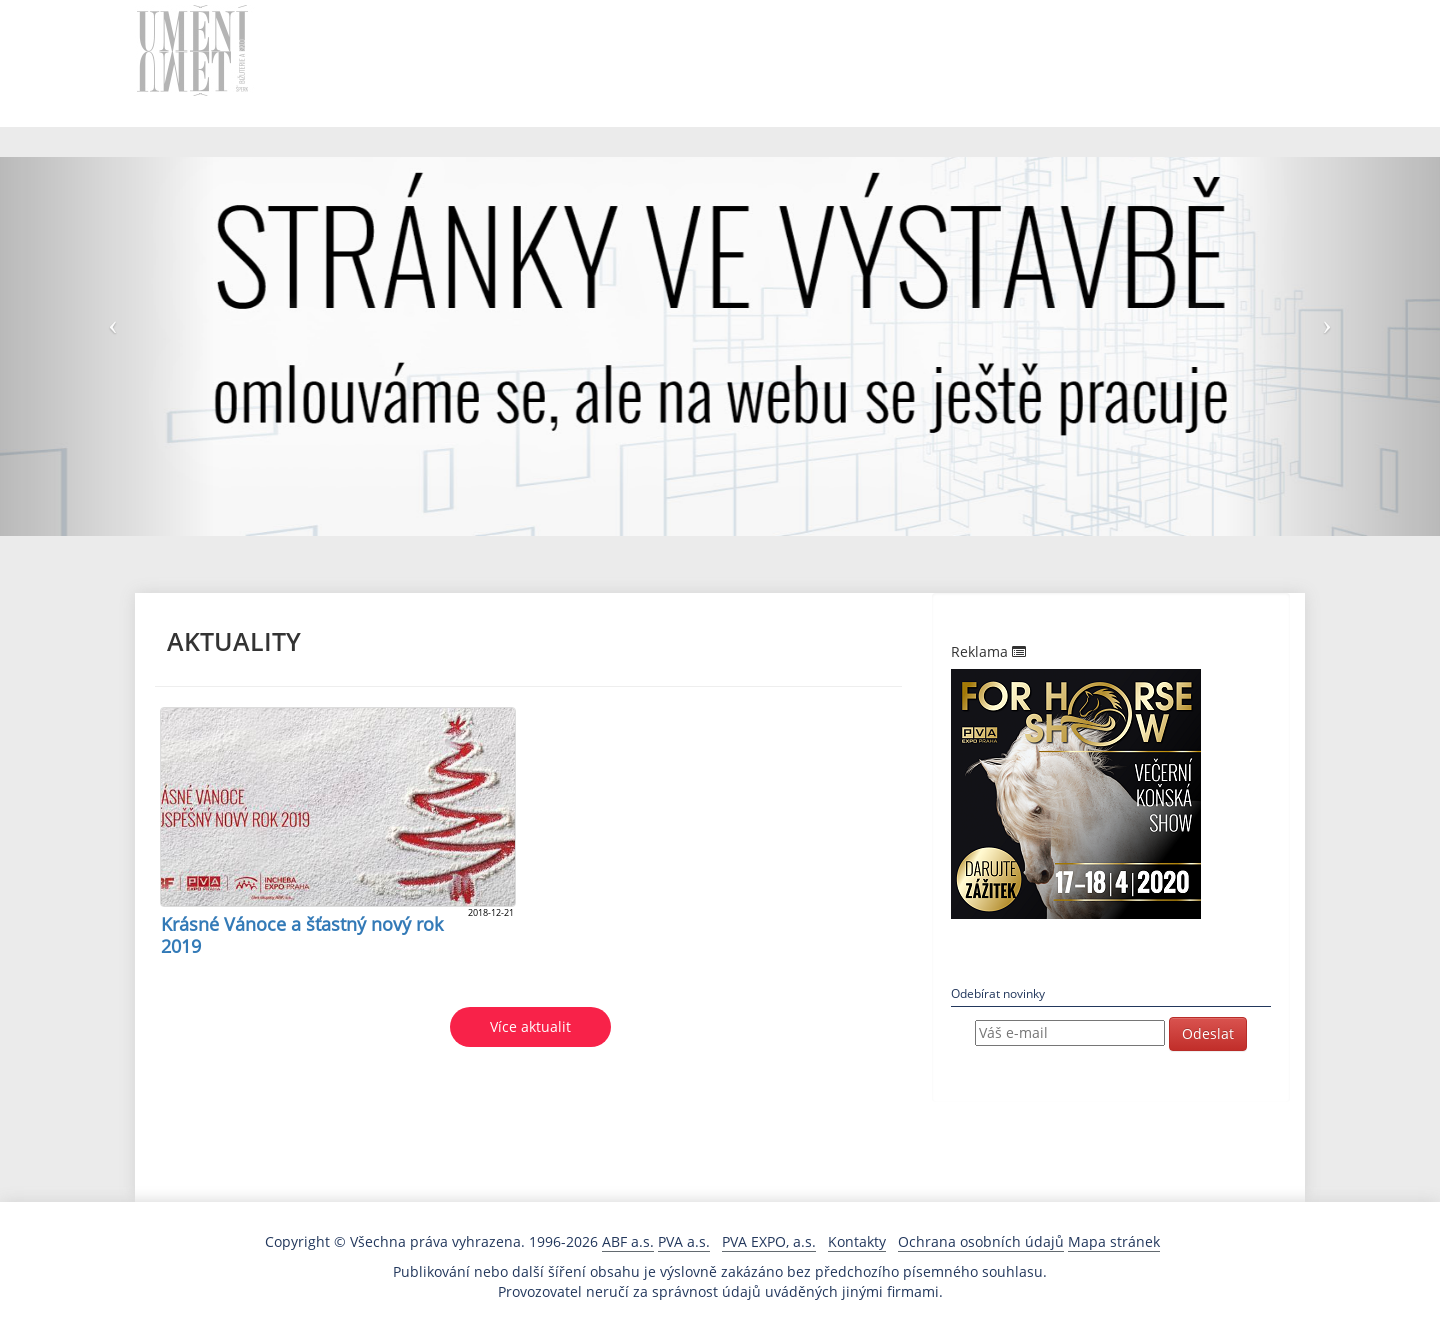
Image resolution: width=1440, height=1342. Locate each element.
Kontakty (857, 1241)
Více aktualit (530, 1026)
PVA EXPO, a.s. (769, 1241)
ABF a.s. (628, 1241)
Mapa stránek (1114, 1241)
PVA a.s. (684, 1241)
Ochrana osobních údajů (981, 1241)
